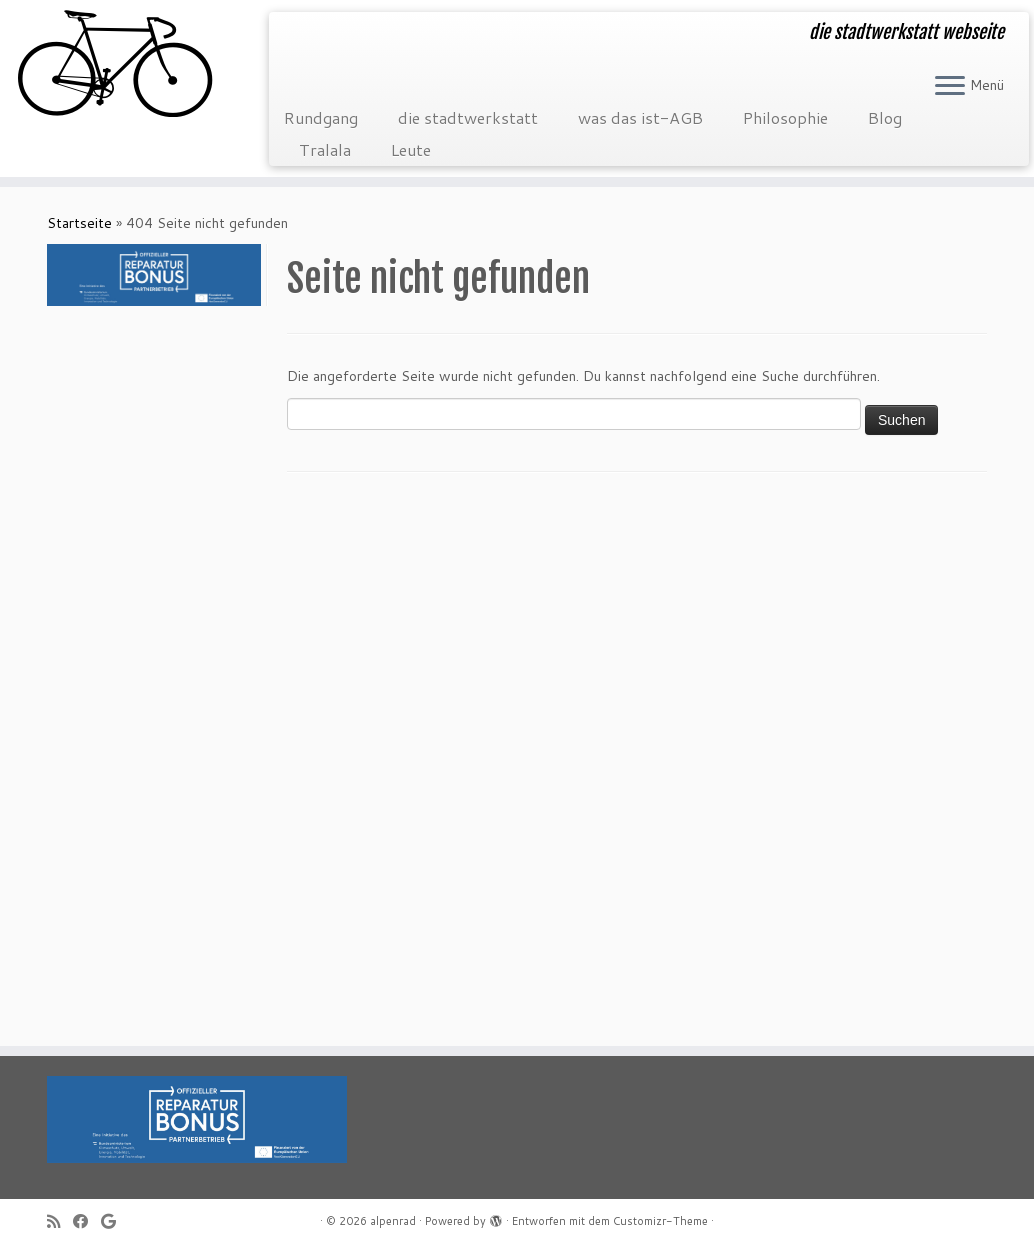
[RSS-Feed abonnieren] (60, 1221)
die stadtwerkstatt (468, 117)
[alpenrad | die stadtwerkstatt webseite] (121, 65)
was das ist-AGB (640, 117)
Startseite (79, 223)
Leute (411, 149)
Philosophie (785, 117)
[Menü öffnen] (950, 87)
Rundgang (321, 117)
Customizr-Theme (660, 1221)
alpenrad (393, 1221)
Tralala (325, 149)
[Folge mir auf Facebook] (87, 1221)
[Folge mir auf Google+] (115, 1221)
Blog (885, 117)
